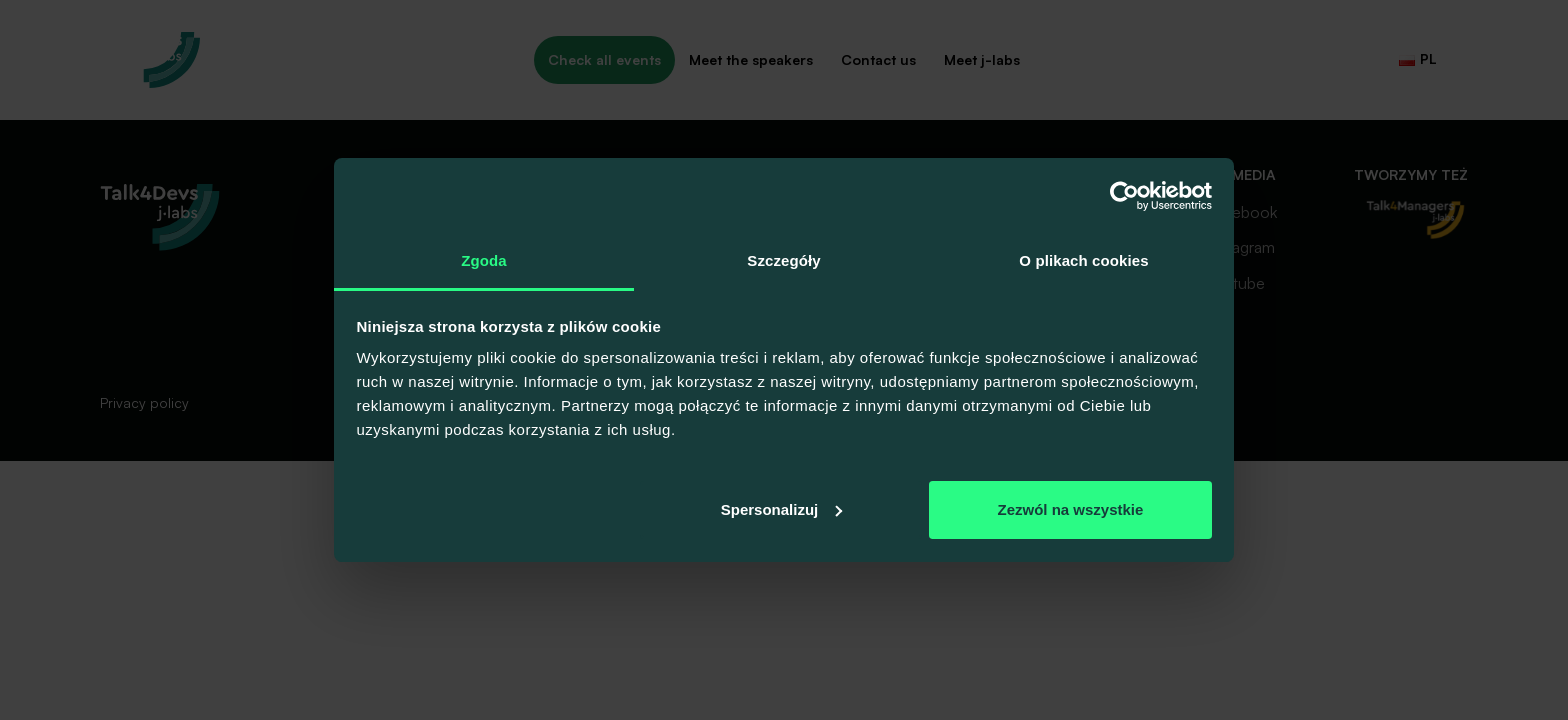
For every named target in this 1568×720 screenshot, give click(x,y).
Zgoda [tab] (484, 260)
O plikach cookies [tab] (1083, 260)
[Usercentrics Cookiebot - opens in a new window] (1124, 196)
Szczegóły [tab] (783, 260)
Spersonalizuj (782, 509)
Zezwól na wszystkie (1070, 509)
